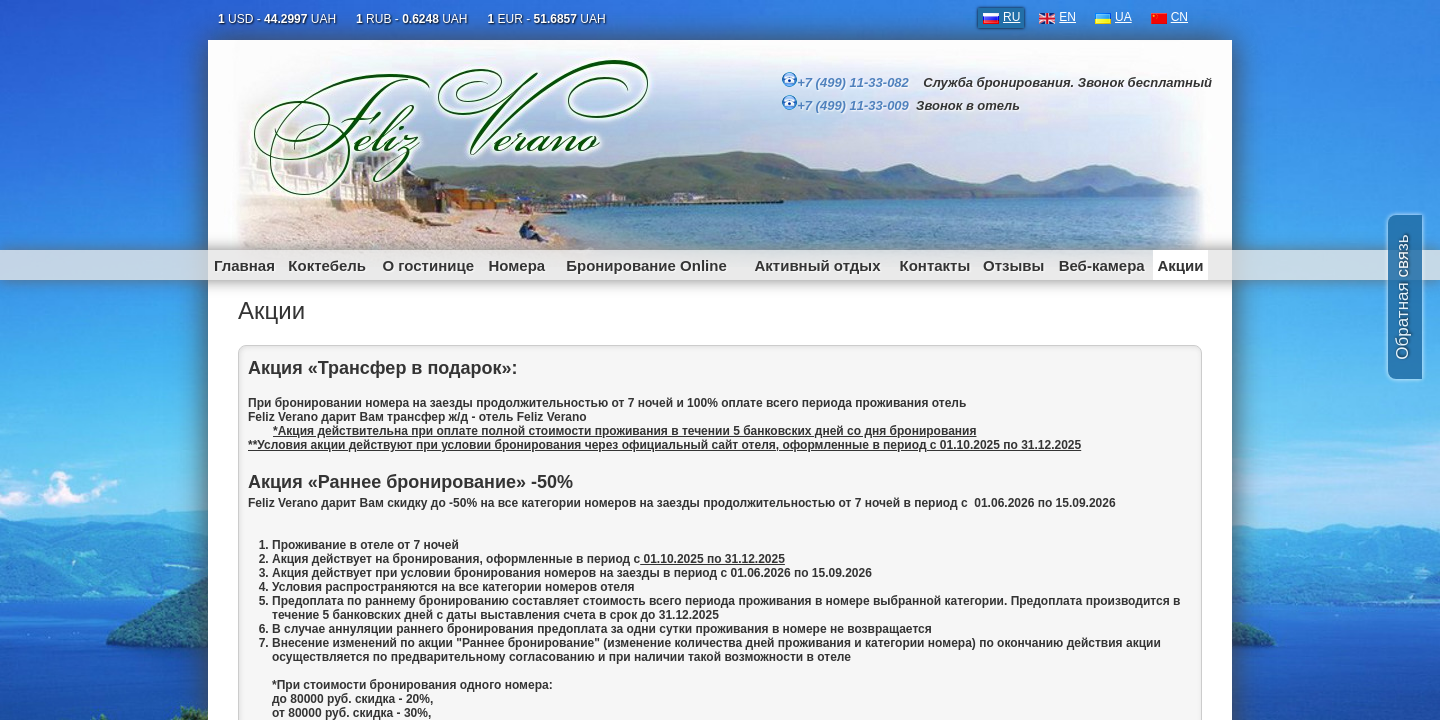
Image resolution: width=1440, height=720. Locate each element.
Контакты (935, 265)
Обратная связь (1402, 296)
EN (1067, 17)
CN (1179, 17)
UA (1123, 17)
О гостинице (428, 265)
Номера (516, 265)
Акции (1180, 265)
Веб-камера (1102, 265)
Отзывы (1013, 265)
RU (1011, 17)
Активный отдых (817, 265)
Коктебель (327, 265)
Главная (244, 265)
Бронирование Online (646, 265)
